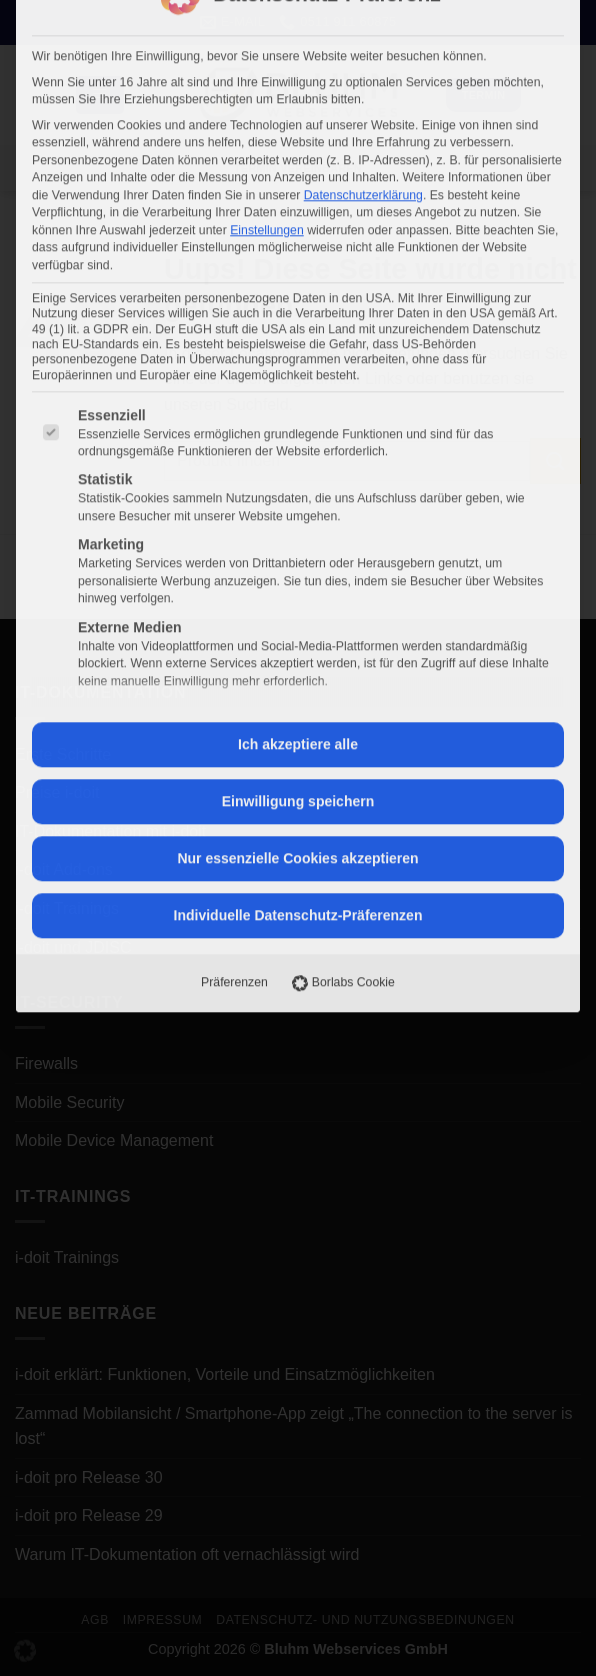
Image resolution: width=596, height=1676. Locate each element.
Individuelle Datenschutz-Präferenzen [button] (298, 529)
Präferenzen (234, 596)
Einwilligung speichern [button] (298, 415)
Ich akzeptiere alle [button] (298, 358)
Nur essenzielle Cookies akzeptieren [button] (297, 472)
